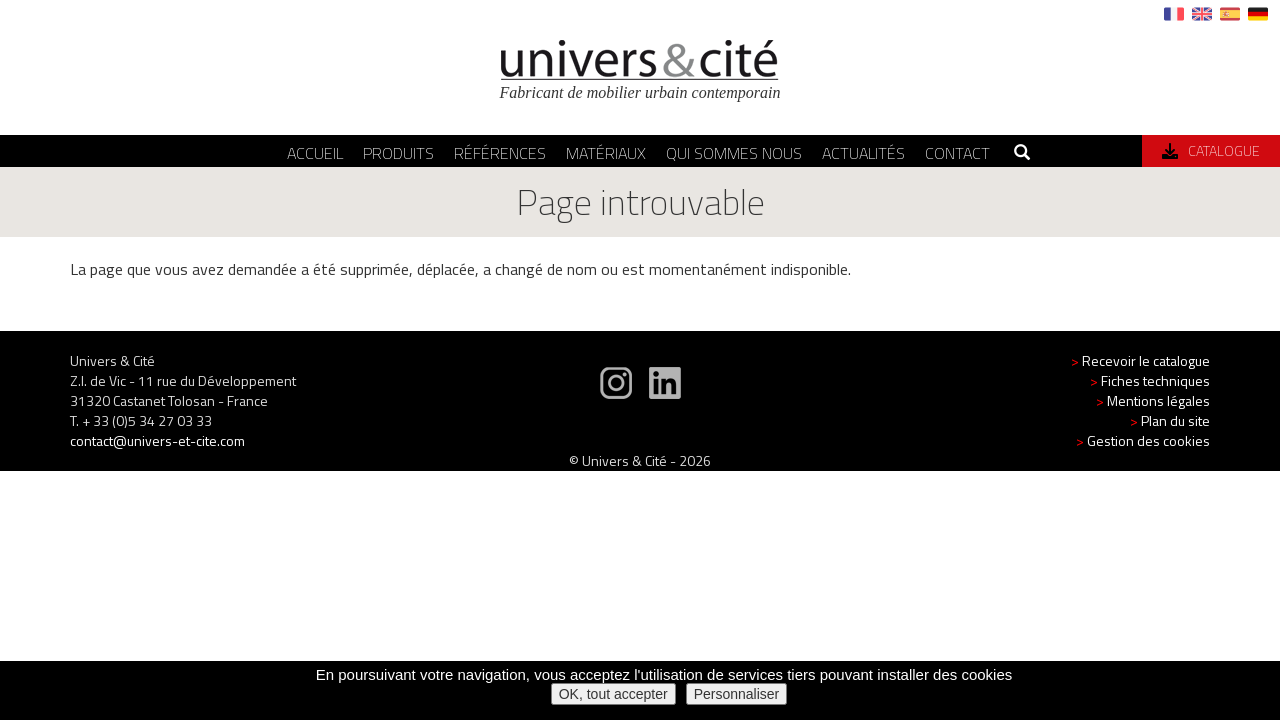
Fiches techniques (1150, 380)
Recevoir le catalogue (1140, 360)
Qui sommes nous (734, 153)
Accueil (315, 153)
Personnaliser (737, 694)
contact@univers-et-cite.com (157, 440)
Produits (398, 153)
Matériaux (606, 153)
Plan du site (1170, 420)
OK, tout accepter (613, 694)
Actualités (863, 153)
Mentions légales (1153, 400)
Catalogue (1211, 150)
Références (500, 153)
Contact (957, 153)
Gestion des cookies (1143, 440)
